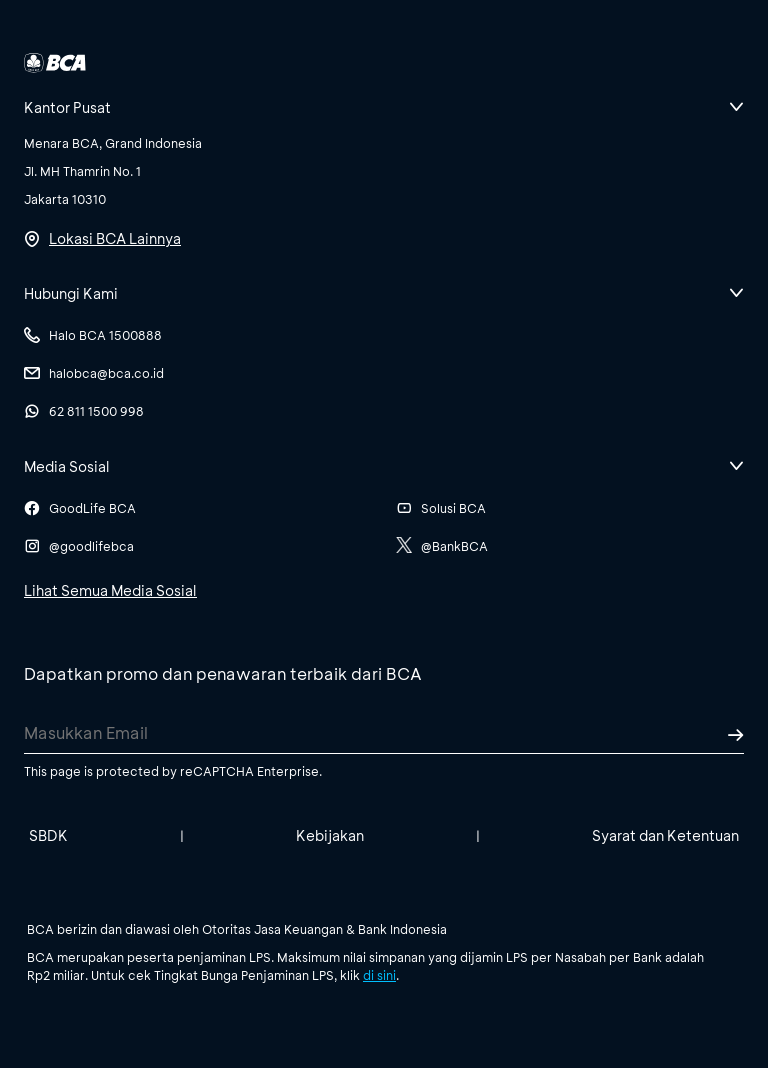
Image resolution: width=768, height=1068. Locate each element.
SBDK (48, 835)
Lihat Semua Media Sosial (110, 590)
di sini (379, 975)
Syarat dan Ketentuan (665, 835)
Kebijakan (330, 835)
